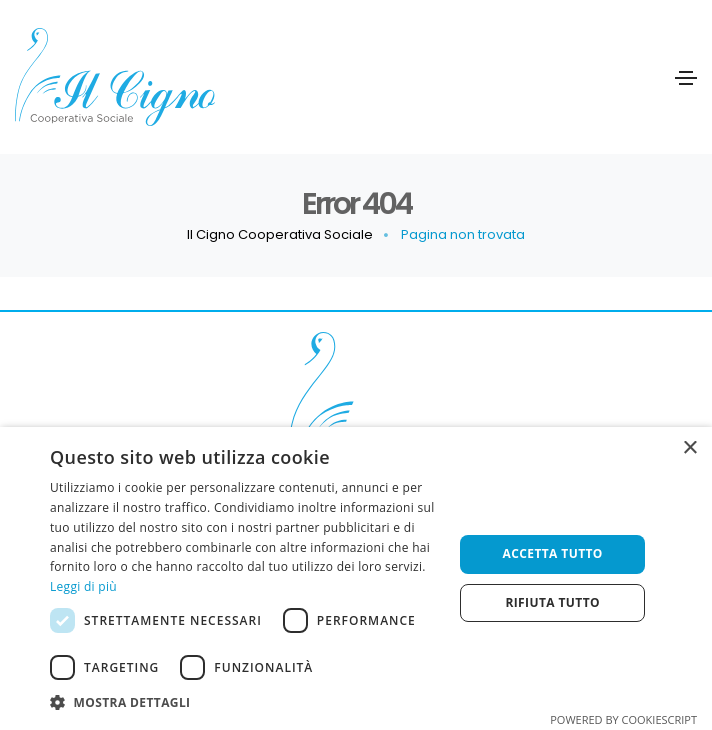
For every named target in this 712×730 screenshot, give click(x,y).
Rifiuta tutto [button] (552, 602)
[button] (245, 703)
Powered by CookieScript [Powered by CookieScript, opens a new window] (623, 719)
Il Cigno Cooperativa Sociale (280, 234)
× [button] (689, 448)
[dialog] (356, 578)
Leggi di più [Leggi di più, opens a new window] (83, 586)
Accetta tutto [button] (553, 553)
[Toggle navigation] (686, 78)
